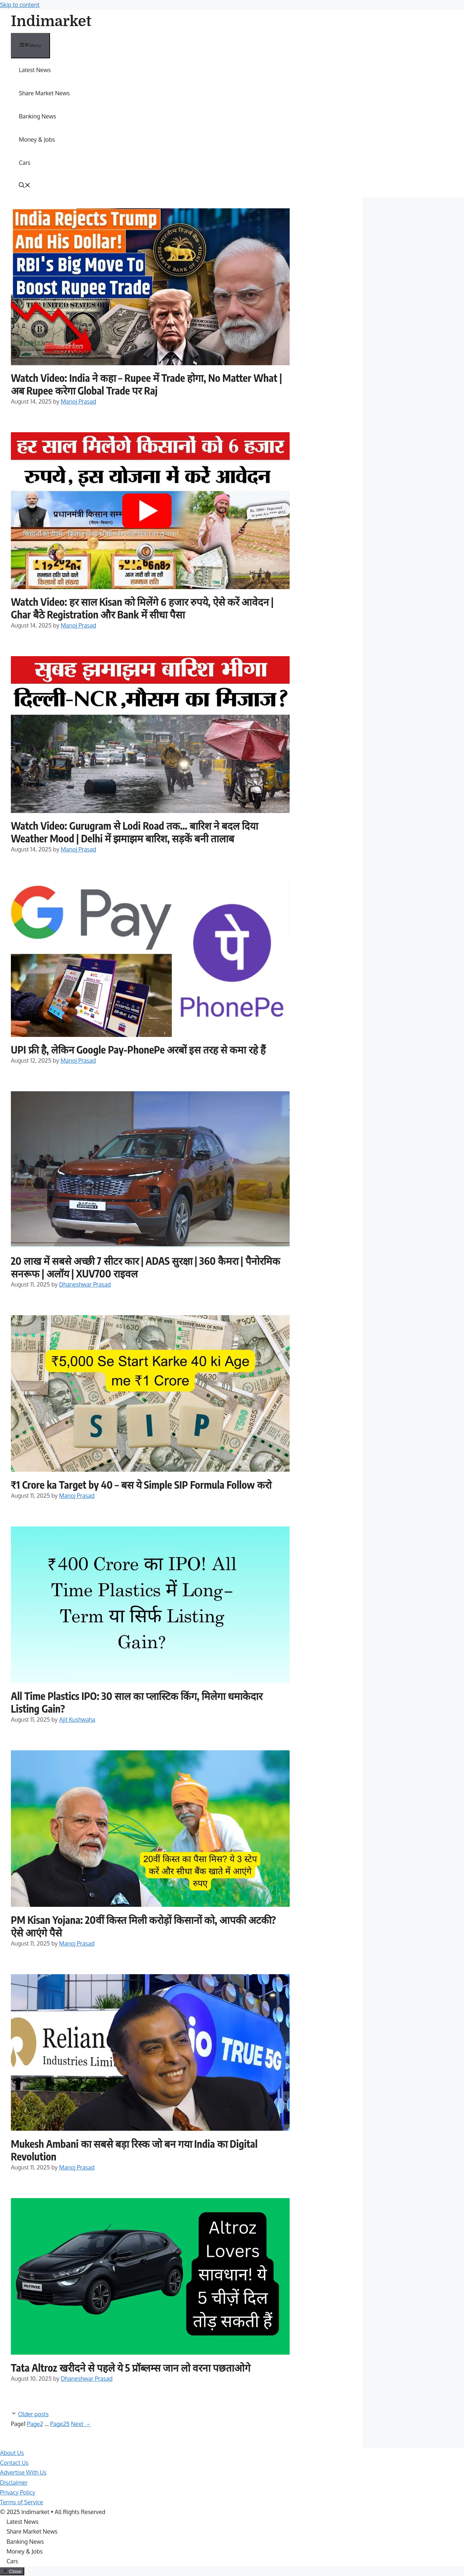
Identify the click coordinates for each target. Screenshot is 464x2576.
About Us (12, 2452)
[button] (24, 185)
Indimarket (51, 21)
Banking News (37, 116)
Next (81, 2423)
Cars (24, 162)
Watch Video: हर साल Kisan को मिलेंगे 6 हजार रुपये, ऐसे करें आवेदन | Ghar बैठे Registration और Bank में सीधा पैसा (142, 608)
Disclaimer (14, 2482)
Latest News (35, 70)
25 (59, 2423)
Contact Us (14, 2462)
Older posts (33, 2414)
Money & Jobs (37, 139)
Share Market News (44, 93)
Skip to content (20, 4)
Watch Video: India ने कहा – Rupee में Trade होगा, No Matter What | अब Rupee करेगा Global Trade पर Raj (146, 384)
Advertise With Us (23, 2472)
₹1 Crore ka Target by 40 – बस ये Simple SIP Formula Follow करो (141, 1484)
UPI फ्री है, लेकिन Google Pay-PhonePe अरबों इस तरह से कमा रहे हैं (138, 1049)
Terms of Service (21, 2502)
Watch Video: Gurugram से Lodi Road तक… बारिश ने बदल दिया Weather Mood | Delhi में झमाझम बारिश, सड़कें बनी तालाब (134, 832)
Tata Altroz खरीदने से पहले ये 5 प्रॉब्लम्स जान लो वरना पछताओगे (130, 2367)
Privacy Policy (17, 2492)
